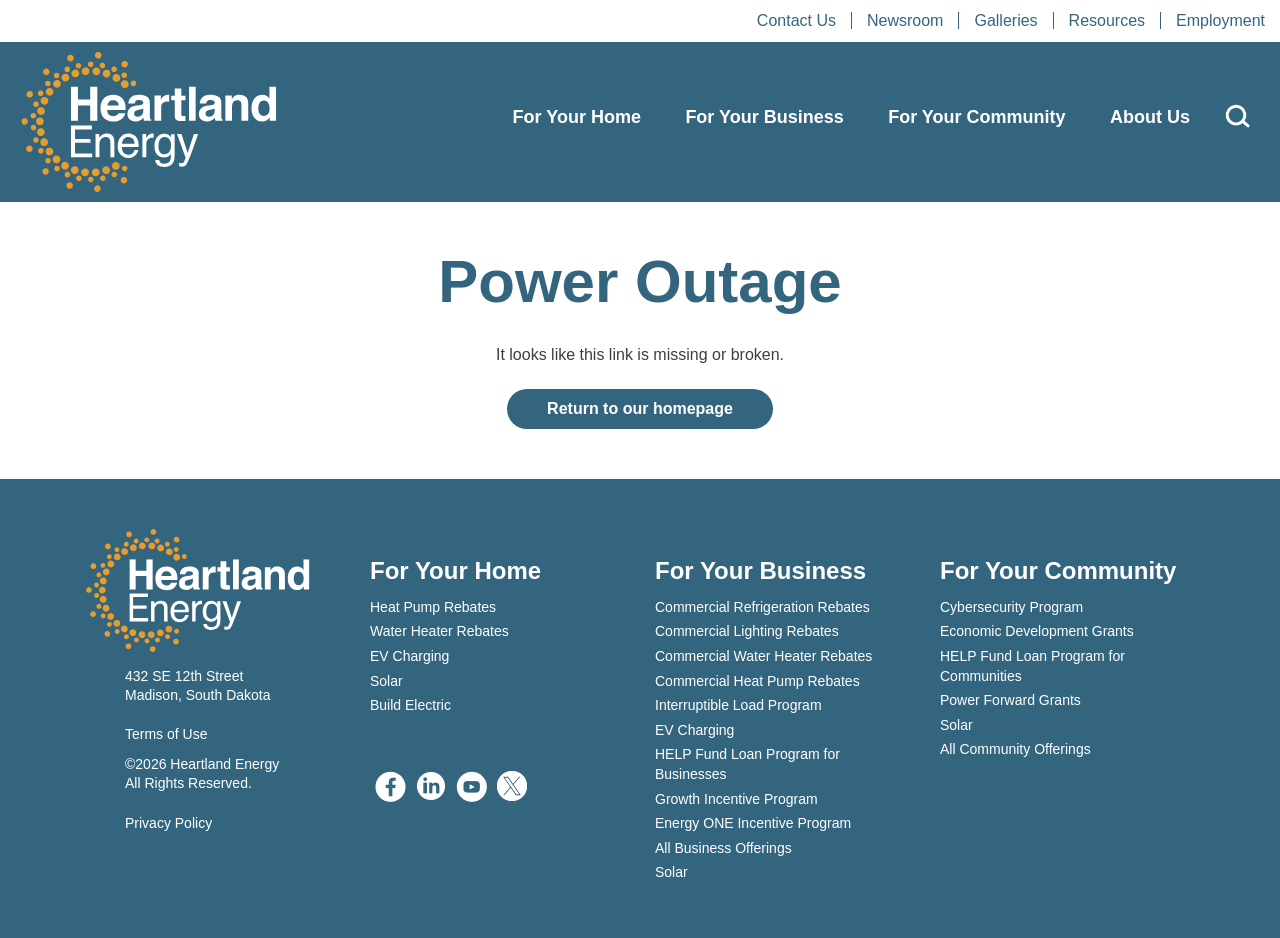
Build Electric (410, 705)
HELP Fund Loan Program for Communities (1032, 666)
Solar (386, 681)
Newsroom (905, 20)
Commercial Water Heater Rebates (763, 656)
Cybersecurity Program (1011, 607)
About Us (1150, 117)
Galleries (1005, 20)
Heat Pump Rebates (433, 607)
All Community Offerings (1015, 749)
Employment (1220, 20)
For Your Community (976, 117)
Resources (1107, 20)
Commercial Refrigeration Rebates (762, 607)
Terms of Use (166, 734)
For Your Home (577, 117)
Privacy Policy (168, 823)
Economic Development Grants (1037, 631)
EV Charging (409, 656)
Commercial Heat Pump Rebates (757, 681)
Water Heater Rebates (439, 631)
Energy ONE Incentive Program (753, 823)
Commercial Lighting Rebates (747, 631)
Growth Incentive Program (736, 799)
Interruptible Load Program (738, 705)
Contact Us (796, 20)
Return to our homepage (640, 408)
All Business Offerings (723, 848)
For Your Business (764, 117)
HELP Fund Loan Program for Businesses (747, 764)
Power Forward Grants (1010, 700)
